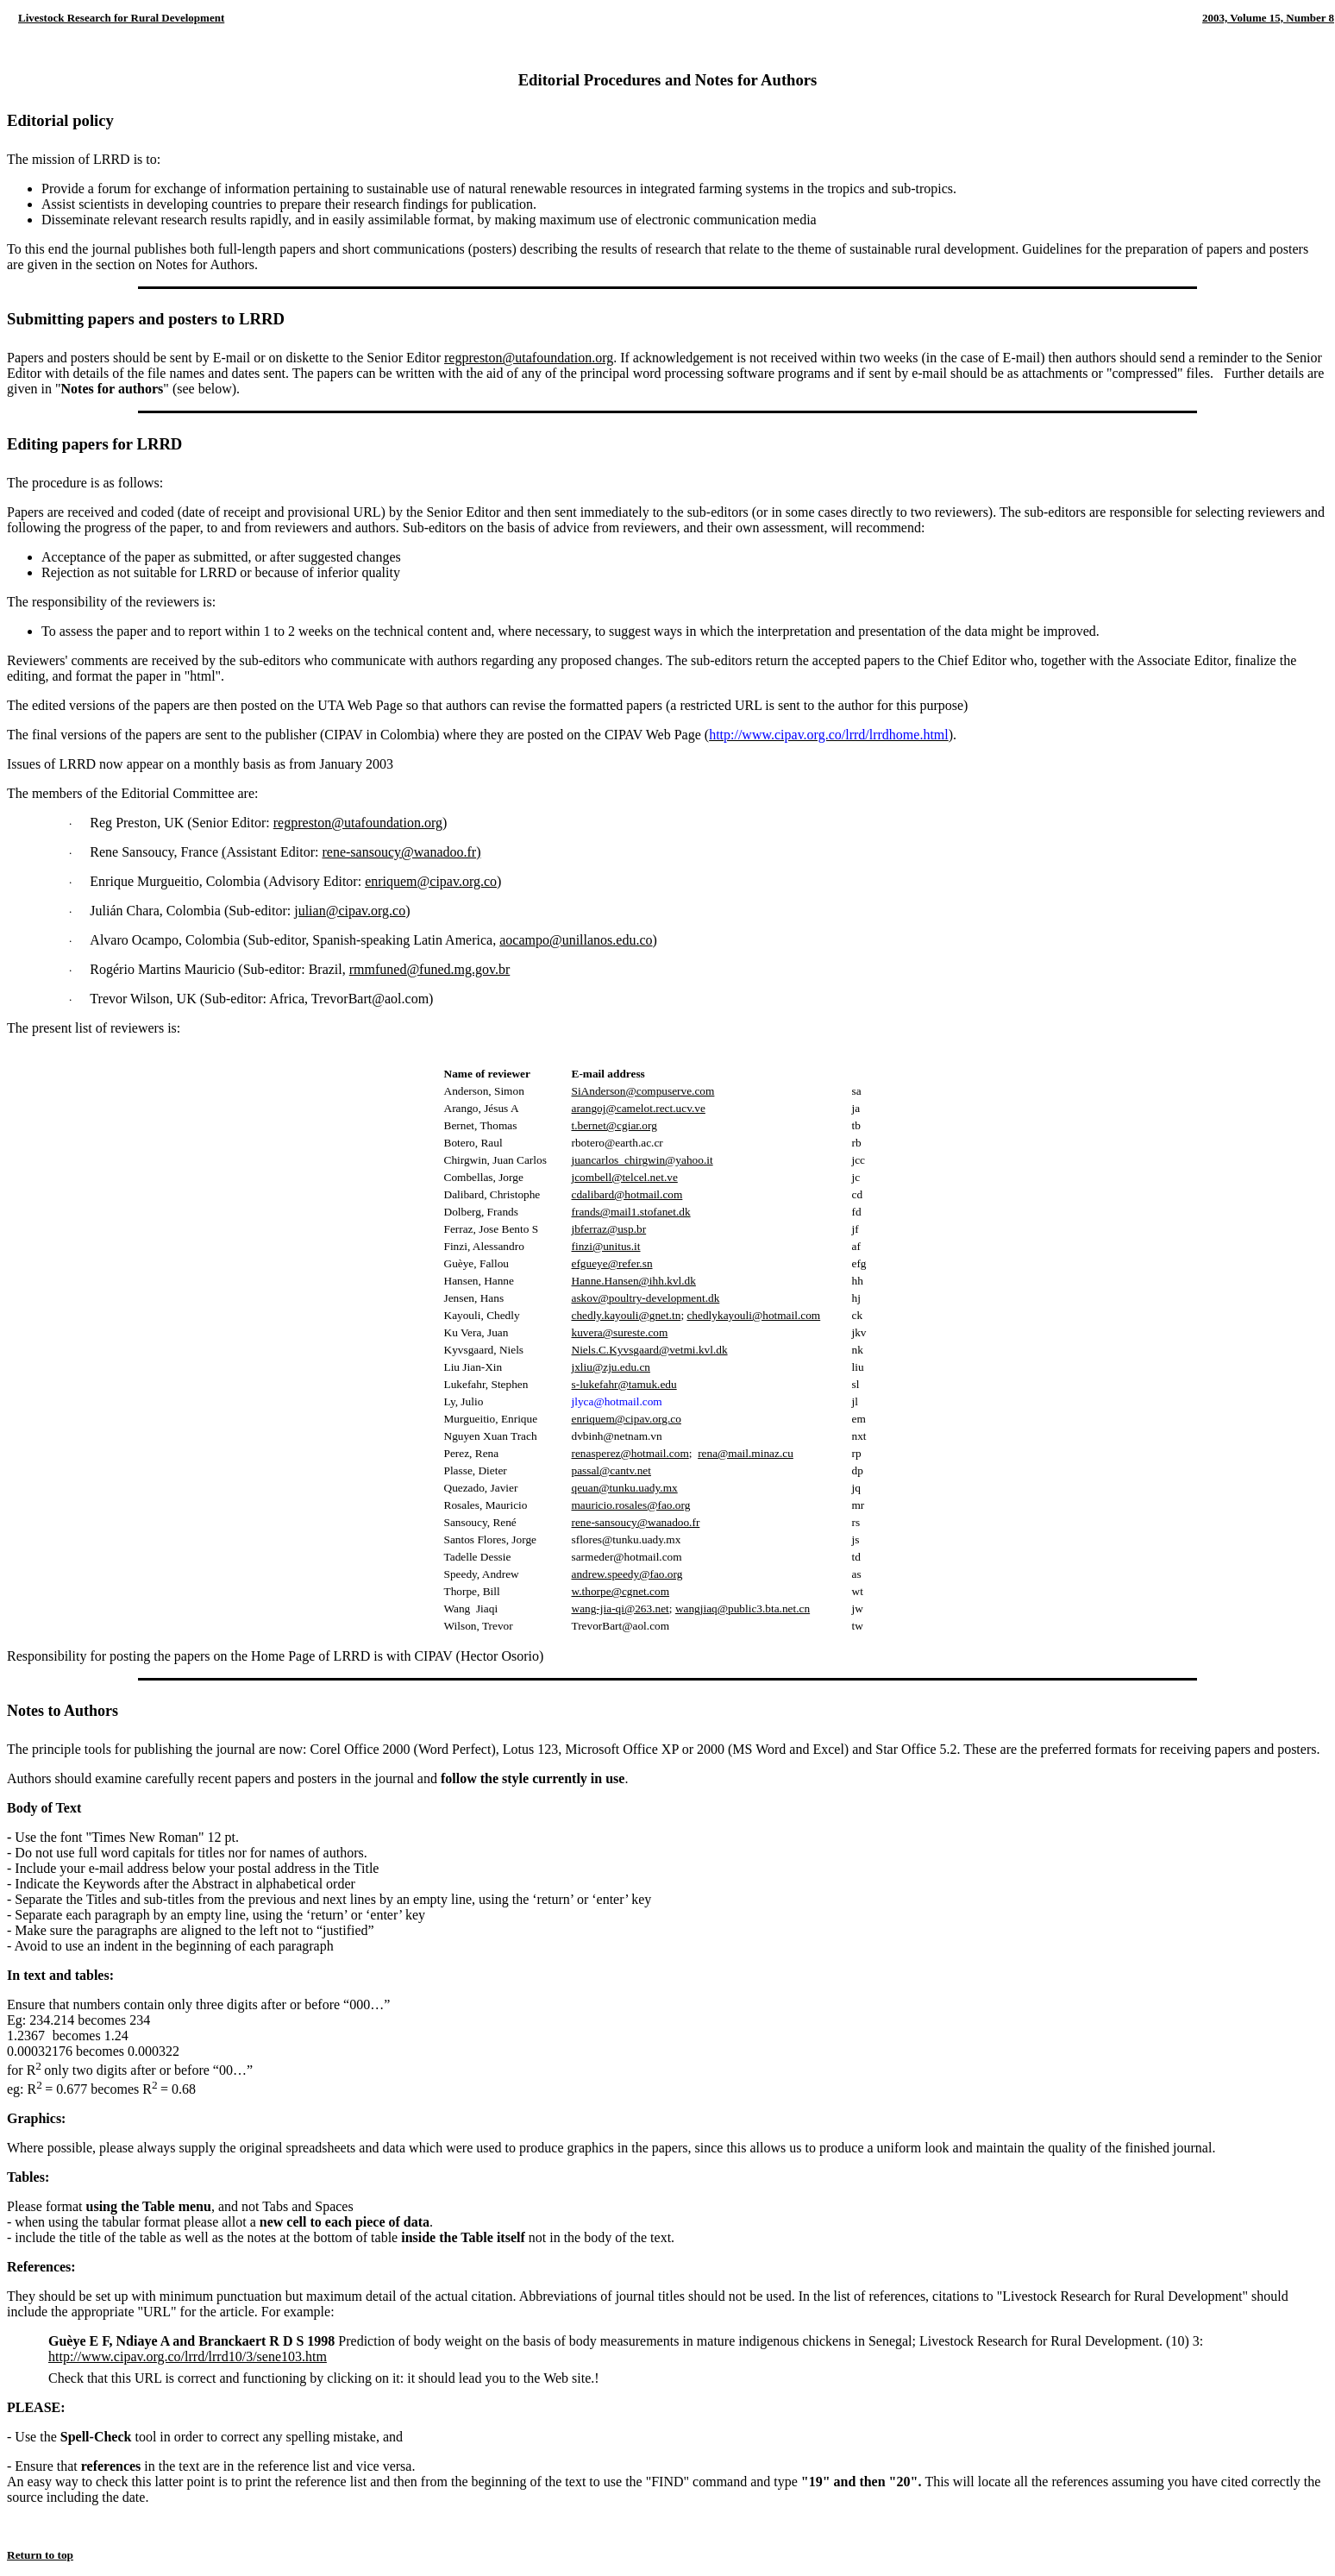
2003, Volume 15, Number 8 (1268, 17)
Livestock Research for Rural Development (121, 17)
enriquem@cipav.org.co (431, 881)
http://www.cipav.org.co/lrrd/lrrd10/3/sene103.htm (187, 2356)
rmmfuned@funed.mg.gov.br (430, 969)
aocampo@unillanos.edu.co (575, 940)
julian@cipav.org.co (349, 910)
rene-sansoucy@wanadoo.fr (399, 852)
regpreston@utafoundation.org (528, 357)
